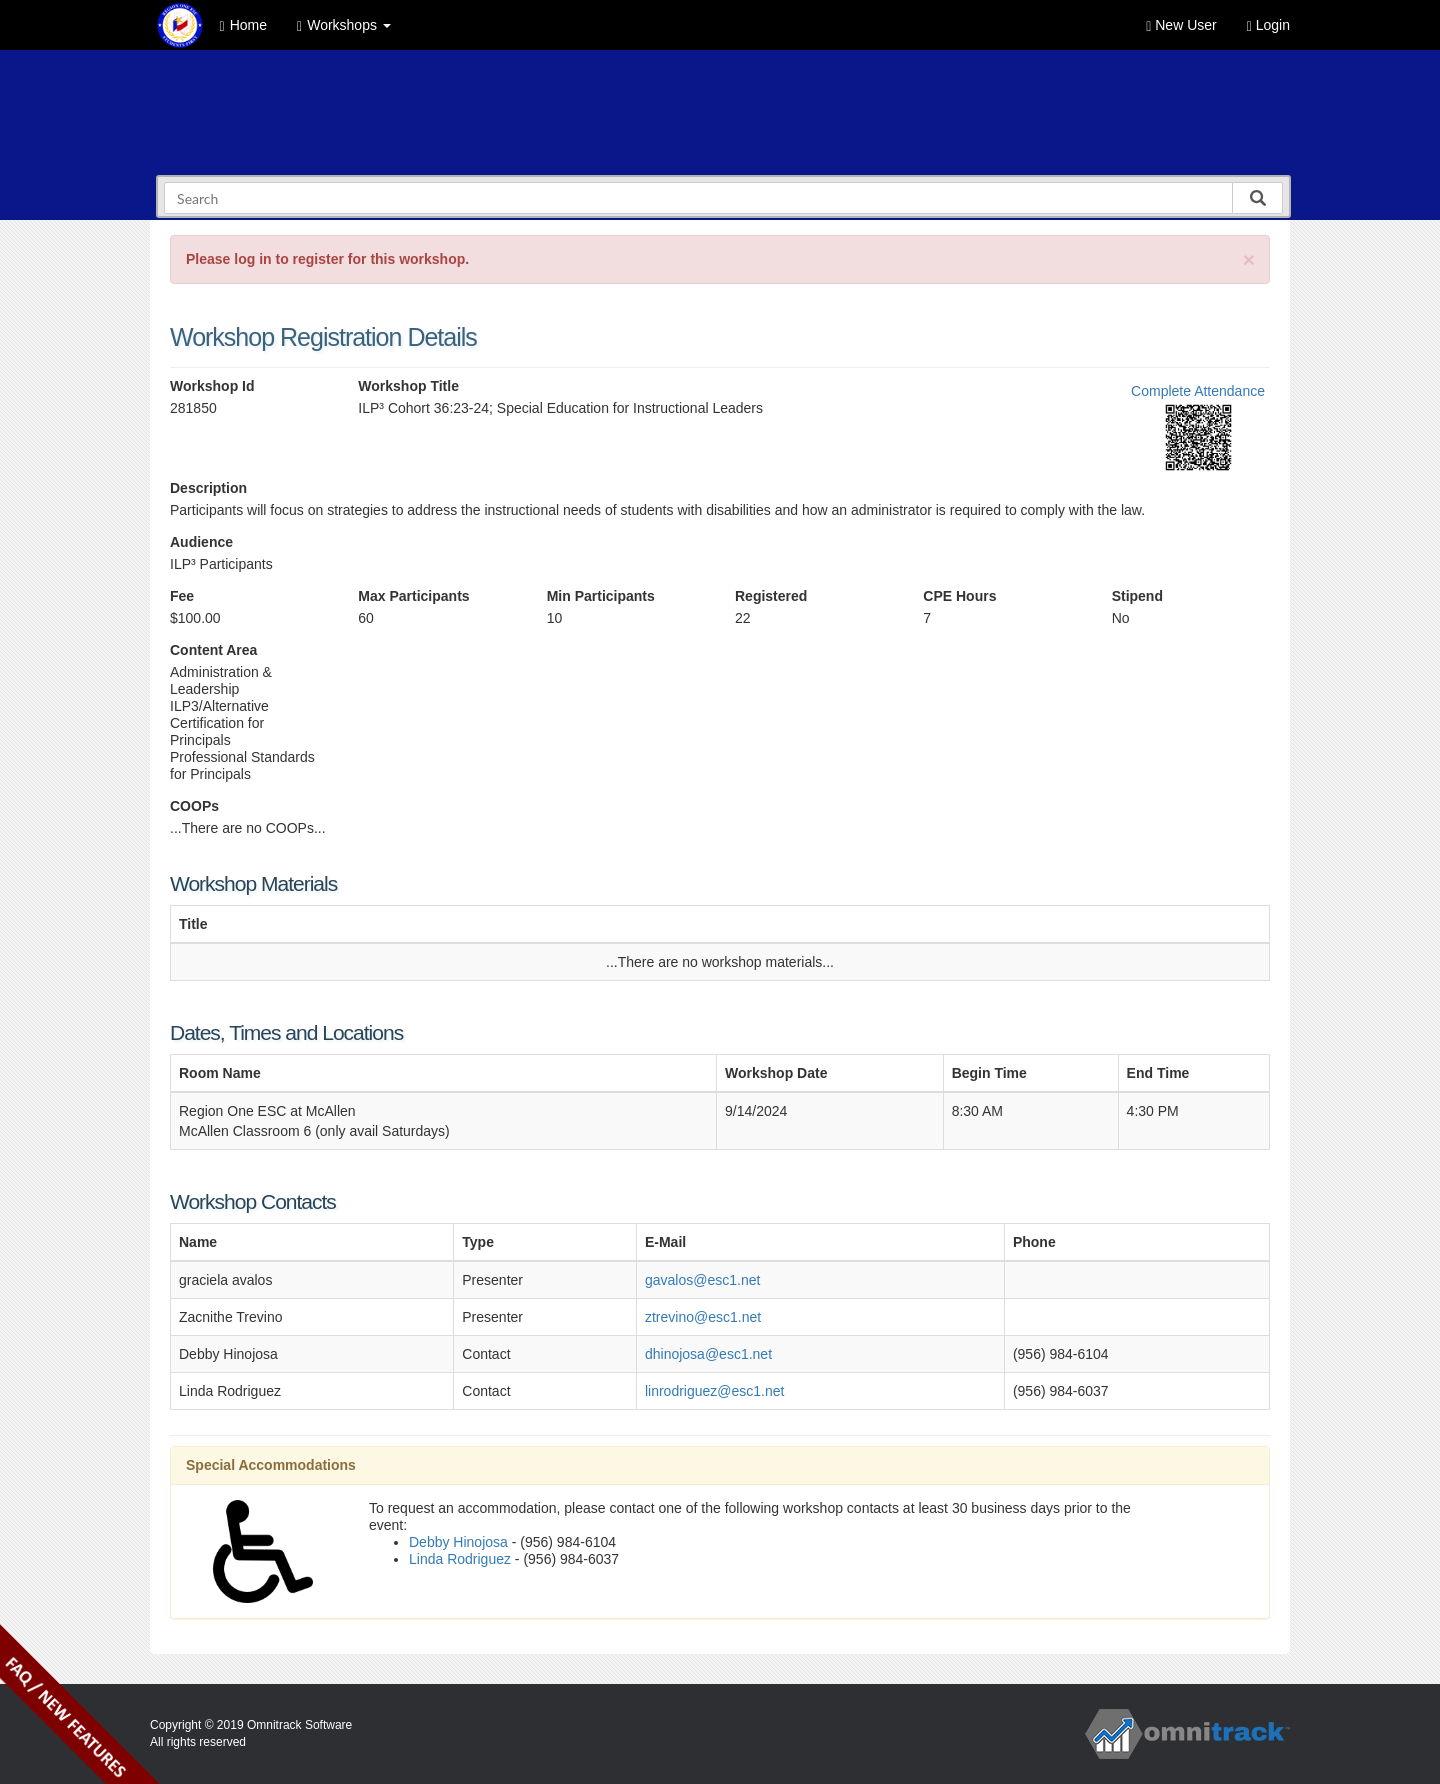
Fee (182, 596)
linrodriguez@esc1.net (715, 1391)
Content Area (213, 650)
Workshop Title (408, 386)
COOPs (194, 806)
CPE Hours (959, 596)
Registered (771, 596)
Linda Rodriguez (460, 1559)
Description (208, 488)
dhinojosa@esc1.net (708, 1354)
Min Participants (601, 596)
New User (1181, 25)
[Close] (1249, 259)
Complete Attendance (1198, 391)
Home (243, 25)
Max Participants (413, 596)
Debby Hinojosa (458, 1542)
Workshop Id (212, 386)
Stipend (1137, 596)
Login (1268, 25)
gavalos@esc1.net (702, 1280)
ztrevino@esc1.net (703, 1317)
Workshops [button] (344, 25)
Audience (201, 542)
